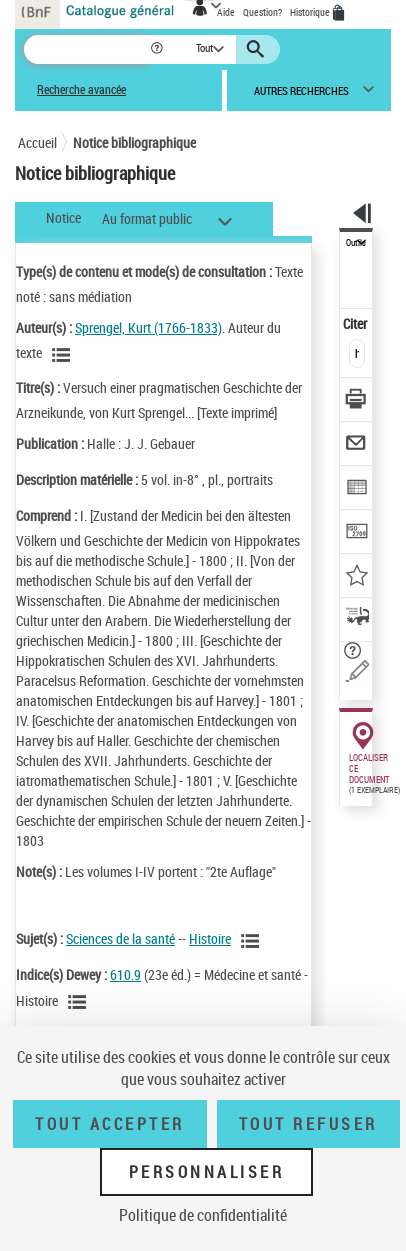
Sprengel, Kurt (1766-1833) (148, 327)
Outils (356, 243)
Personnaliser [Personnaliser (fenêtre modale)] (207, 1172)
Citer (356, 323)
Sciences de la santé (120, 938)
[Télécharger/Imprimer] (356, 401)
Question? (262, 12)
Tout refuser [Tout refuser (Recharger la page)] (308, 1124)
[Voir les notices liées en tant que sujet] (253, 941)
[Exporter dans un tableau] (356, 489)
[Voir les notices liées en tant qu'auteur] (64, 355)
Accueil (37, 142)
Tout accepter (110, 1124)
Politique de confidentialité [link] (203, 1215)
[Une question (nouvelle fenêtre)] (356, 670)
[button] (158, 49)
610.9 (125, 974)
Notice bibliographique (134, 142)
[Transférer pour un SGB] (356, 533)
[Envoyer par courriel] (356, 445)
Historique (311, 12)
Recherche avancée (81, 89)
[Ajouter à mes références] (356, 577)
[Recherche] (86, 49)
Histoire (210, 938)
